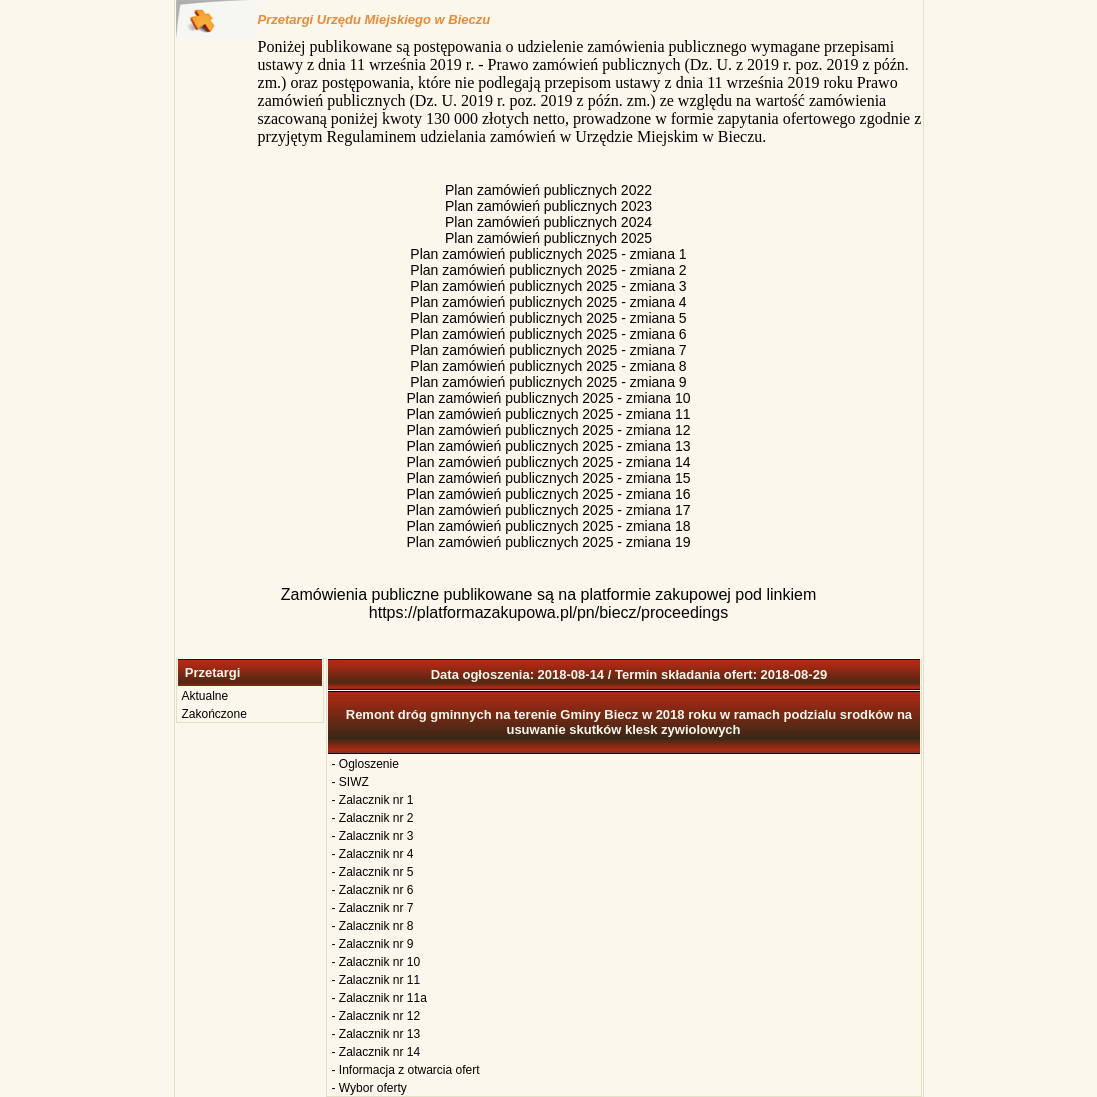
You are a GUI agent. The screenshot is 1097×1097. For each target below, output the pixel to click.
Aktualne (205, 696)
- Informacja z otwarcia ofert (406, 1070)
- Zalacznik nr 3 (373, 836)
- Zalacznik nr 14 (376, 1052)
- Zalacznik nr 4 (373, 854)
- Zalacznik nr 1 (373, 800)
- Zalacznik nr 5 (373, 872)
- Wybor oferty (369, 1088)
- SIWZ (350, 782)
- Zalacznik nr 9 (373, 944)
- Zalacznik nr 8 (373, 926)
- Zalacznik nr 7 (373, 908)
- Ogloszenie (365, 764)
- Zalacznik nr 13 (376, 1034)
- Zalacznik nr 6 (373, 890)
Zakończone (214, 714)
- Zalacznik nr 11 (376, 980)
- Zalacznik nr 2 (373, 818)
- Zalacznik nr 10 (376, 962)
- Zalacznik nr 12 (376, 1016)
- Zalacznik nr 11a (379, 998)
